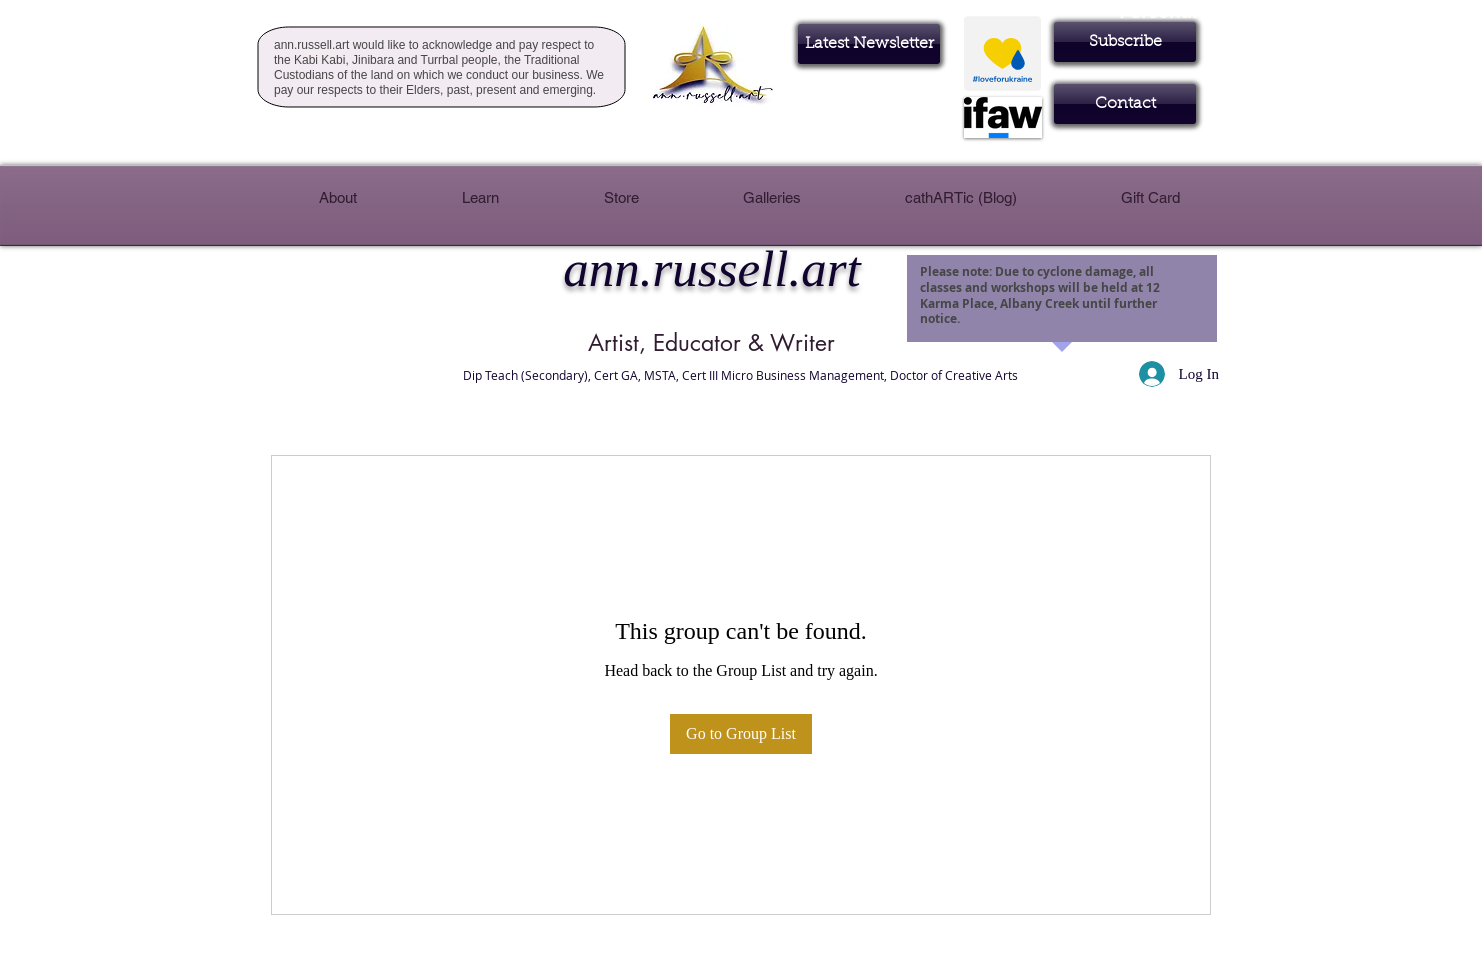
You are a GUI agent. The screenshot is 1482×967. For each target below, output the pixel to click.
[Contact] (1125, 104)
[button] (1125, 42)
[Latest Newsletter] (869, 44)
